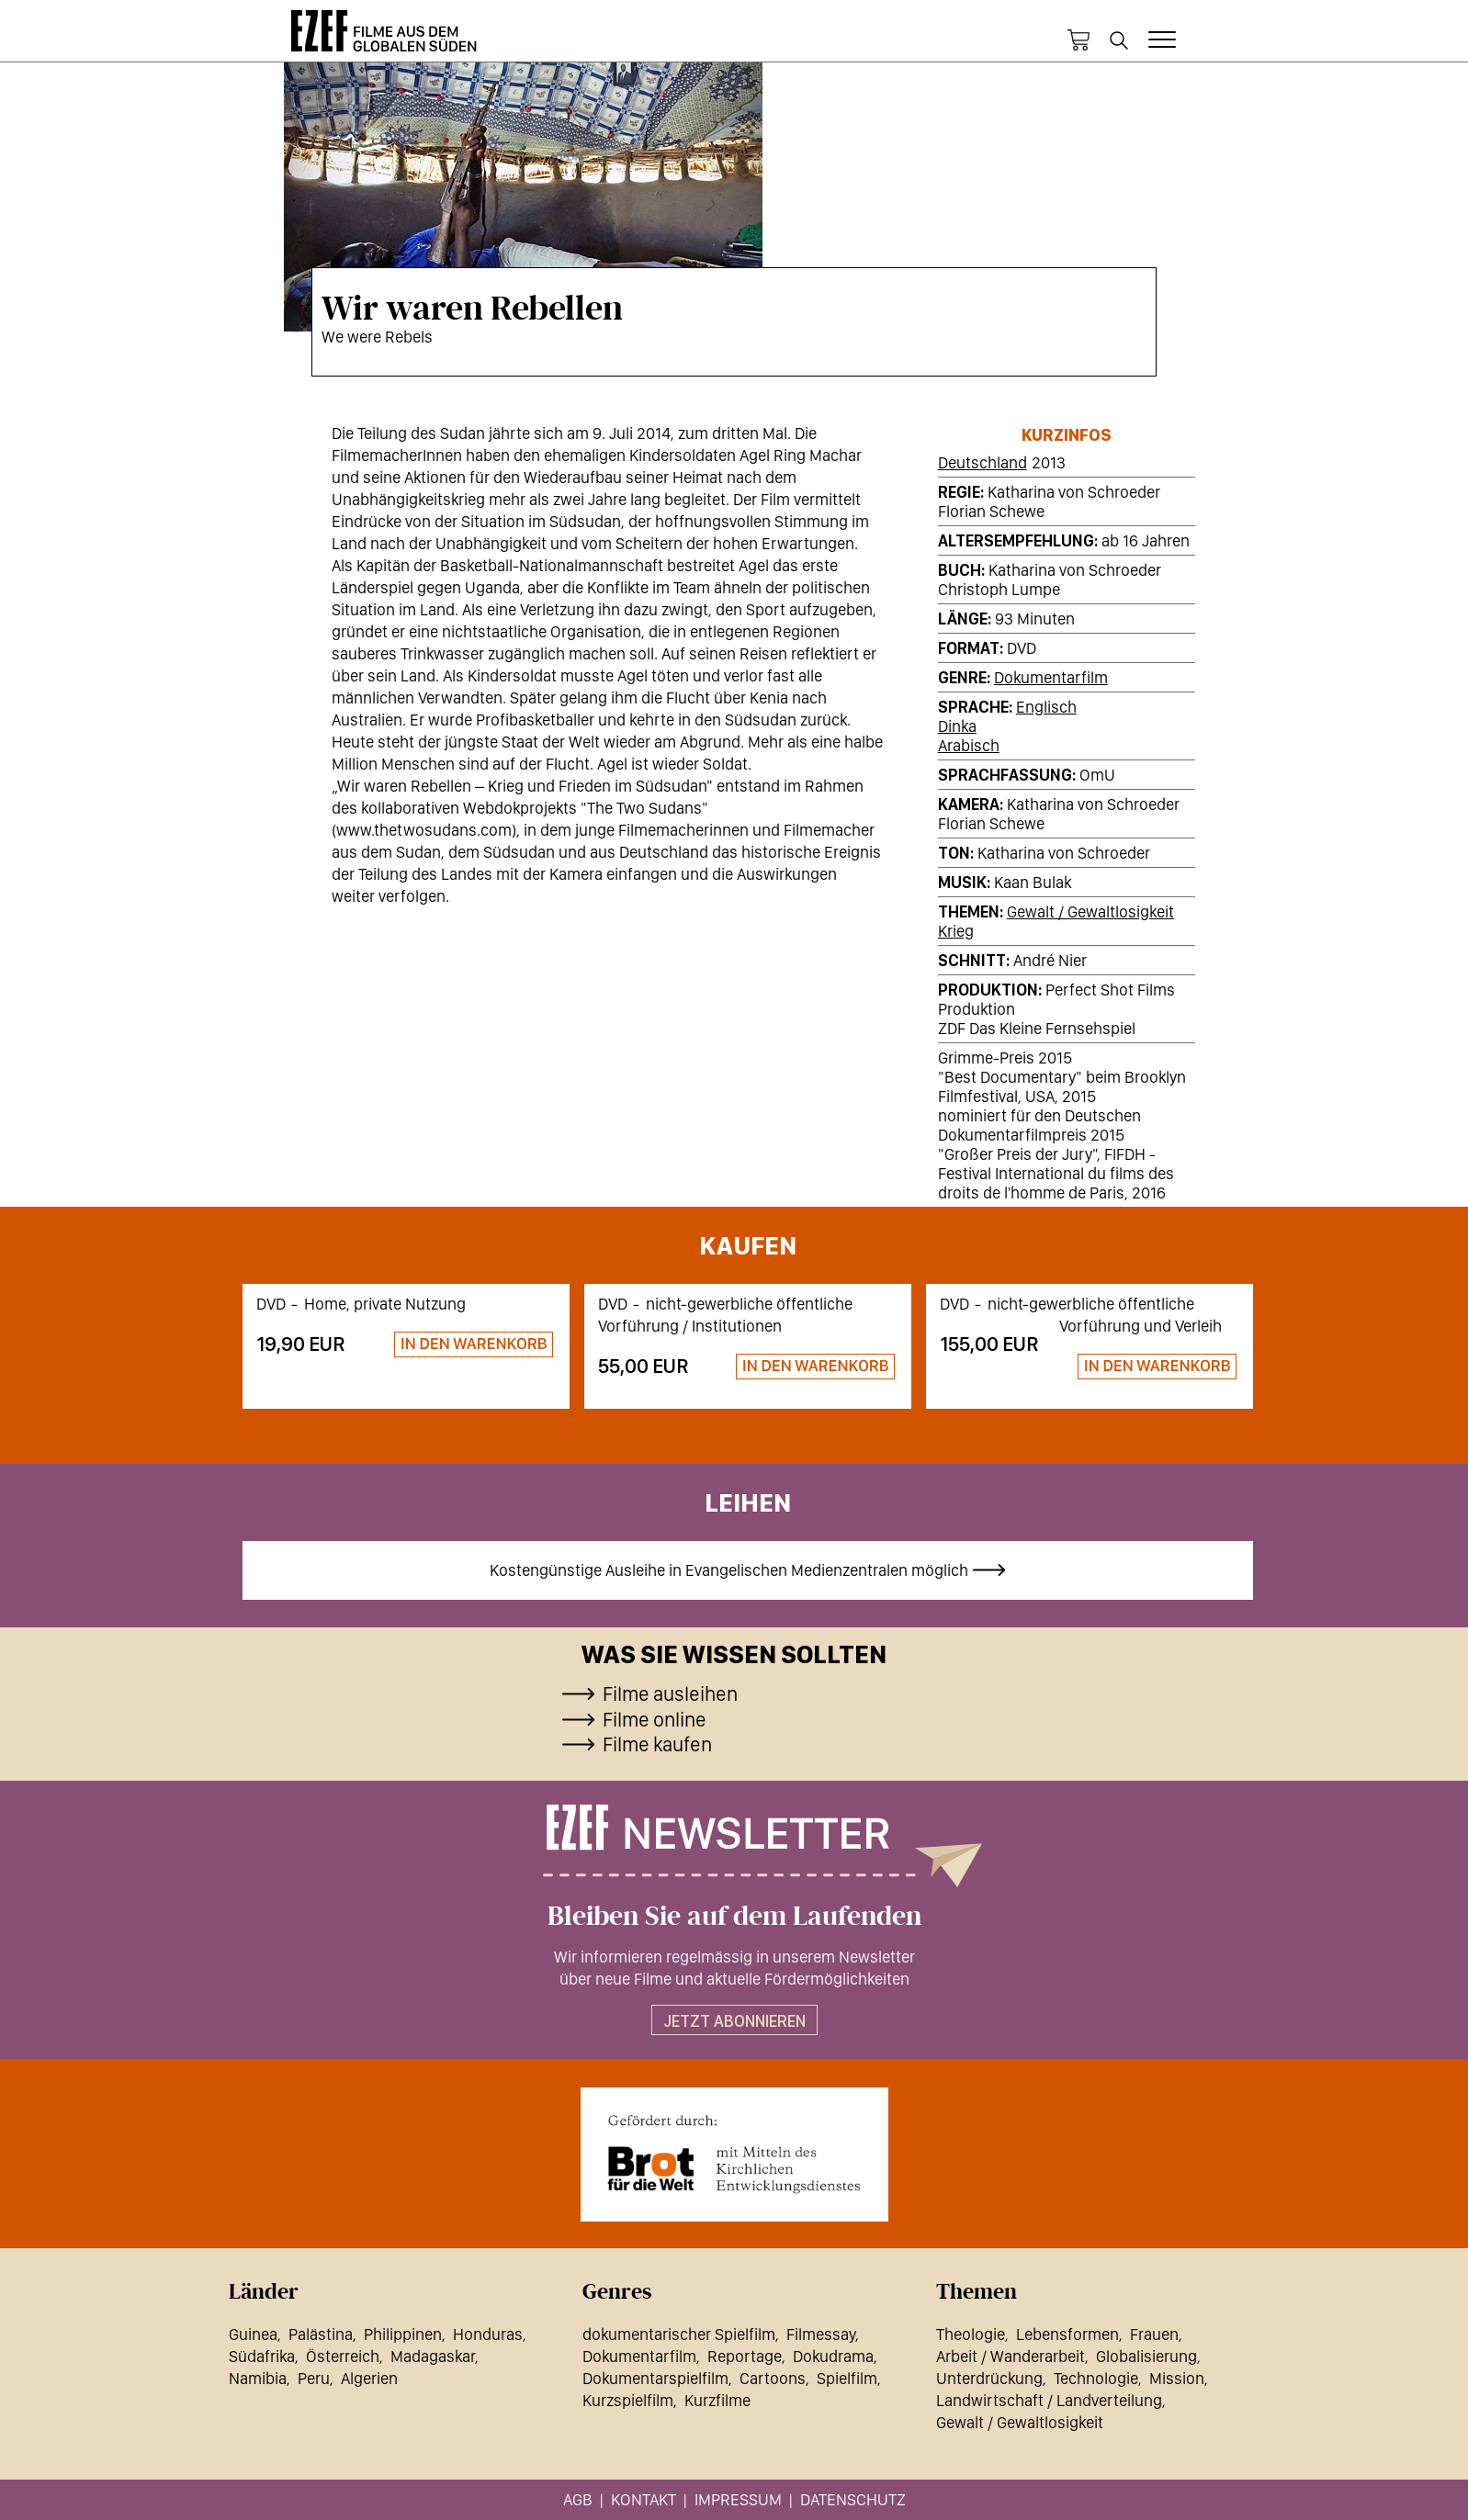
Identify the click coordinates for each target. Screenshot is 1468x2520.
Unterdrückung (989, 2378)
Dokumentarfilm (1051, 677)
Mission (1176, 2378)
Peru (314, 2378)
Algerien (369, 2378)
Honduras (488, 2334)
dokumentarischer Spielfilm (678, 2334)
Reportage (744, 2356)
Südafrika (262, 2356)
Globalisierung (1146, 2356)
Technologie (1096, 2378)
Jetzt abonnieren (734, 2021)
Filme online (654, 1719)
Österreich (342, 2356)
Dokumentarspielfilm (655, 2378)
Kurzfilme (717, 2400)
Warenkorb (1078, 40)
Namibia (258, 2378)
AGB (578, 2499)
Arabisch (968, 745)
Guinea (253, 2334)
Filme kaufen (657, 1744)
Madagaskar (432, 2356)
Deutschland (982, 462)
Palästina (320, 2334)
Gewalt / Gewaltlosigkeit (1090, 911)
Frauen (1154, 2334)
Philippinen (403, 2334)
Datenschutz (853, 2499)
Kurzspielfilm (627, 2400)
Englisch (1046, 706)
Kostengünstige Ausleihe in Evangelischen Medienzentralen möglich (729, 1570)
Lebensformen (1067, 2334)
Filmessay (820, 2334)
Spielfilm (847, 2378)
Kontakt (643, 2499)
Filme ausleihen (670, 1693)
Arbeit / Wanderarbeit (1010, 2356)
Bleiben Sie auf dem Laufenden (734, 1916)
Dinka (957, 726)
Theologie (970, 2334)
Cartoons (773, 2378)
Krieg (956, 930)
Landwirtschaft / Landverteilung (1049, 2400)
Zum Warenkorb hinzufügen (466, 1345)
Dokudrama (833, 2356)
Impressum (738, 2499)
